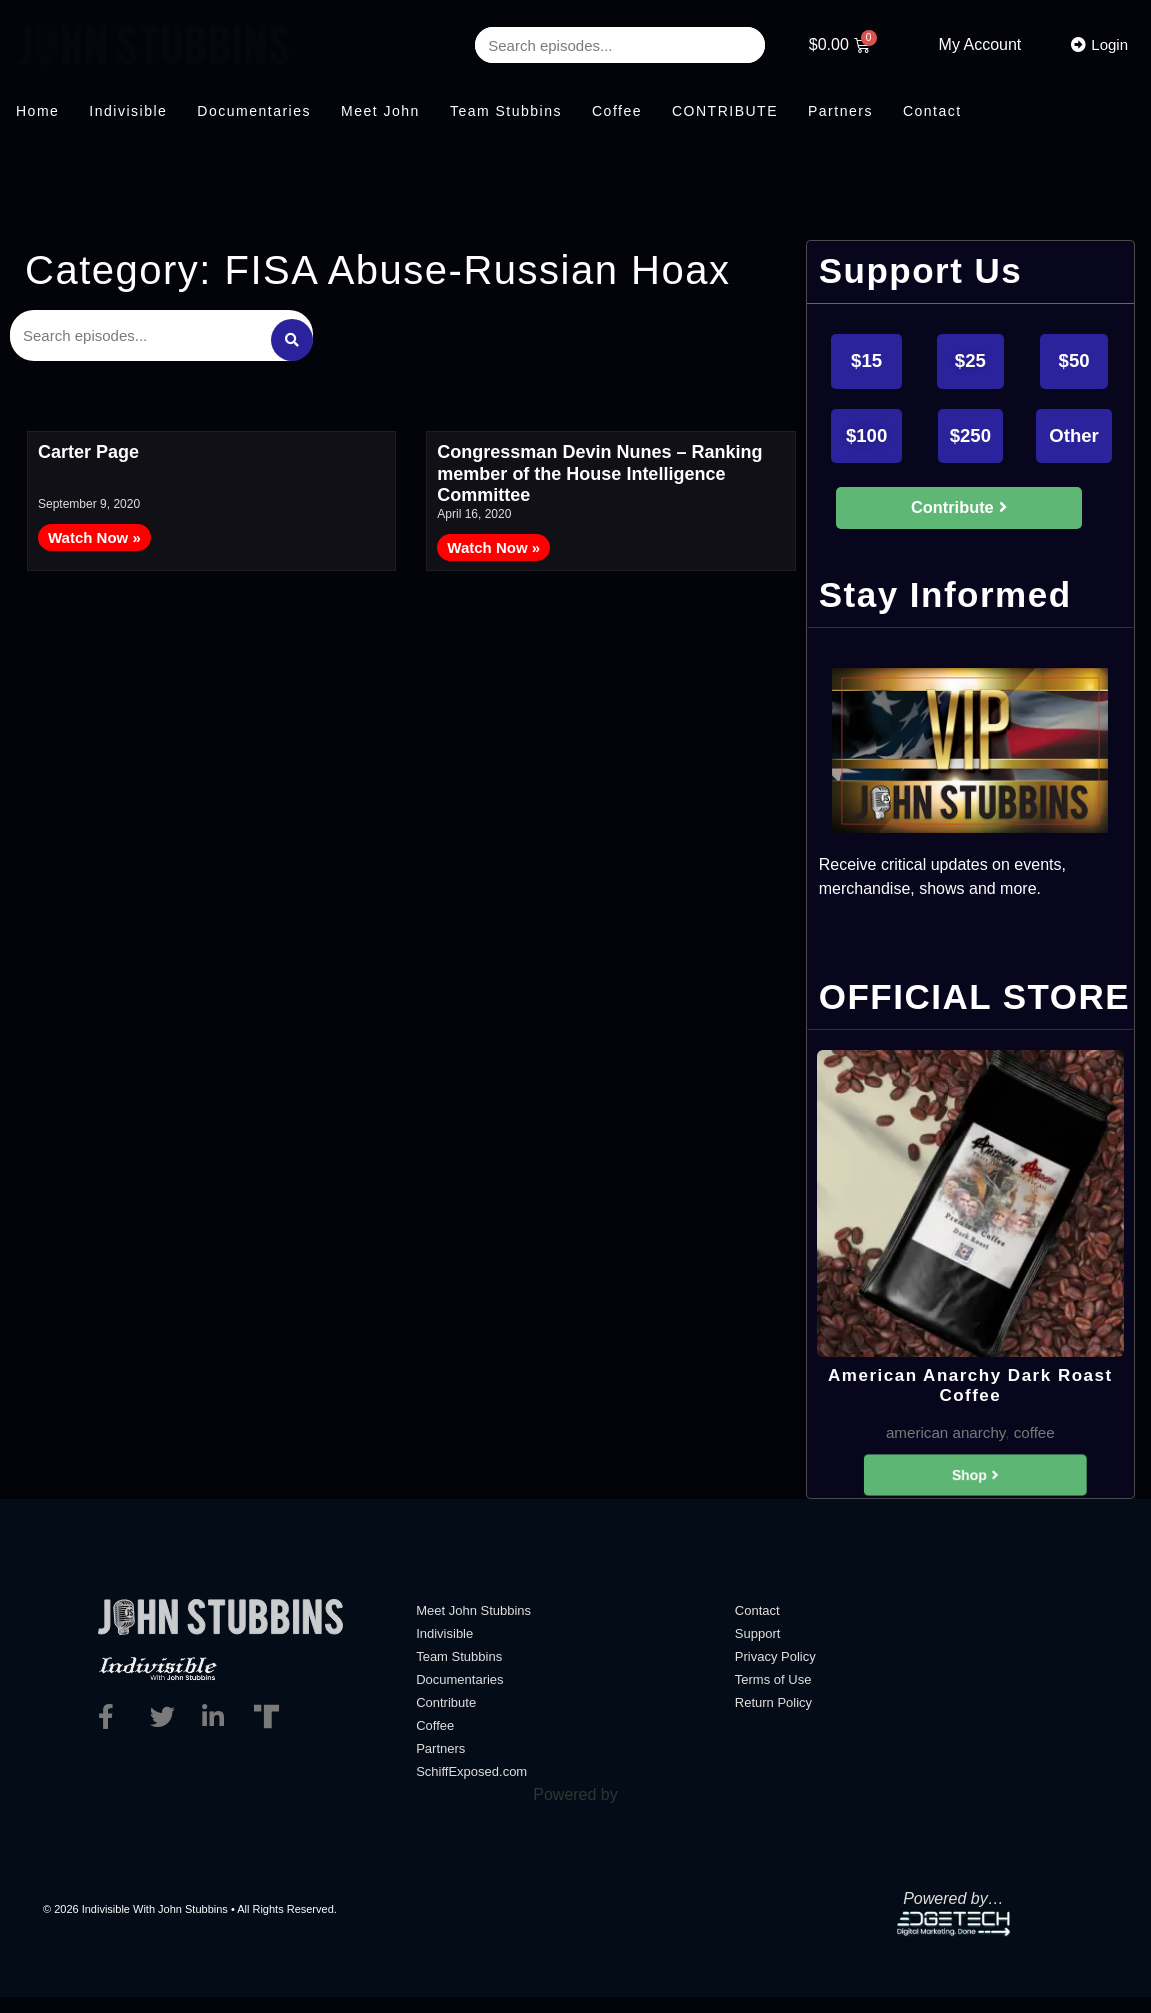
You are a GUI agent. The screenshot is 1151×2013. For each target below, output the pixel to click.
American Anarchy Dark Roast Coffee (970, 1396)
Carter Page (88, 446)
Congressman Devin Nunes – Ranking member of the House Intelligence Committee (599, 467)
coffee (1037, 1445)
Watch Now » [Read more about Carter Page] (94, 530)
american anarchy (944, 1445)
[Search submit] (291, 332)
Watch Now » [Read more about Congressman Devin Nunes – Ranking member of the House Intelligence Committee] (493, 540)
